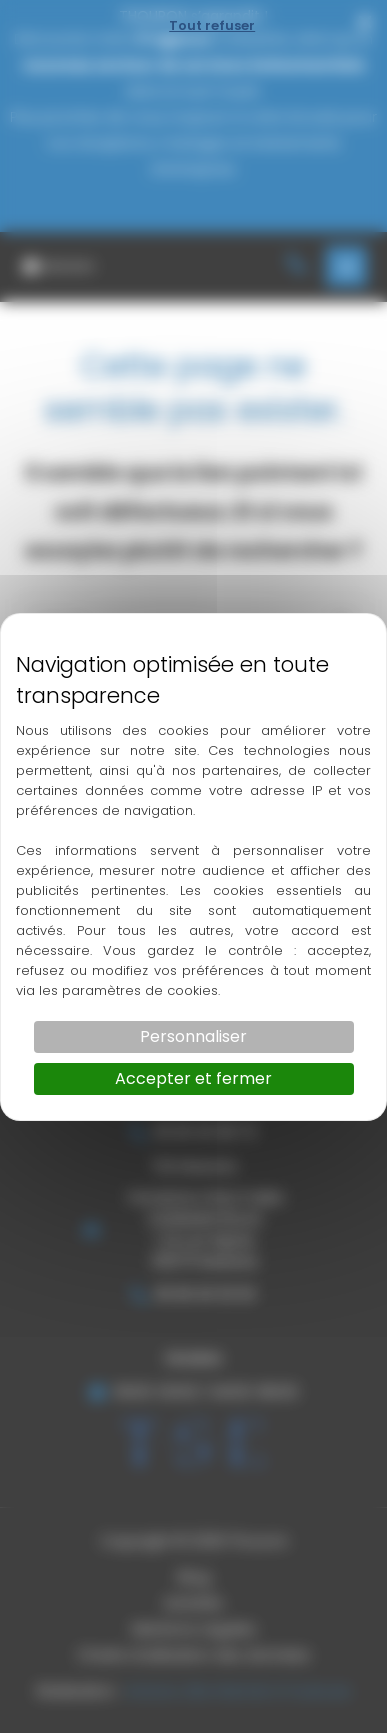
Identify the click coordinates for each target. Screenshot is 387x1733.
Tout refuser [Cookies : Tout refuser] (212, 25)
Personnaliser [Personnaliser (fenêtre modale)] (193, 1036)
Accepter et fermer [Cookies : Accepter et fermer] (193, 1078)
